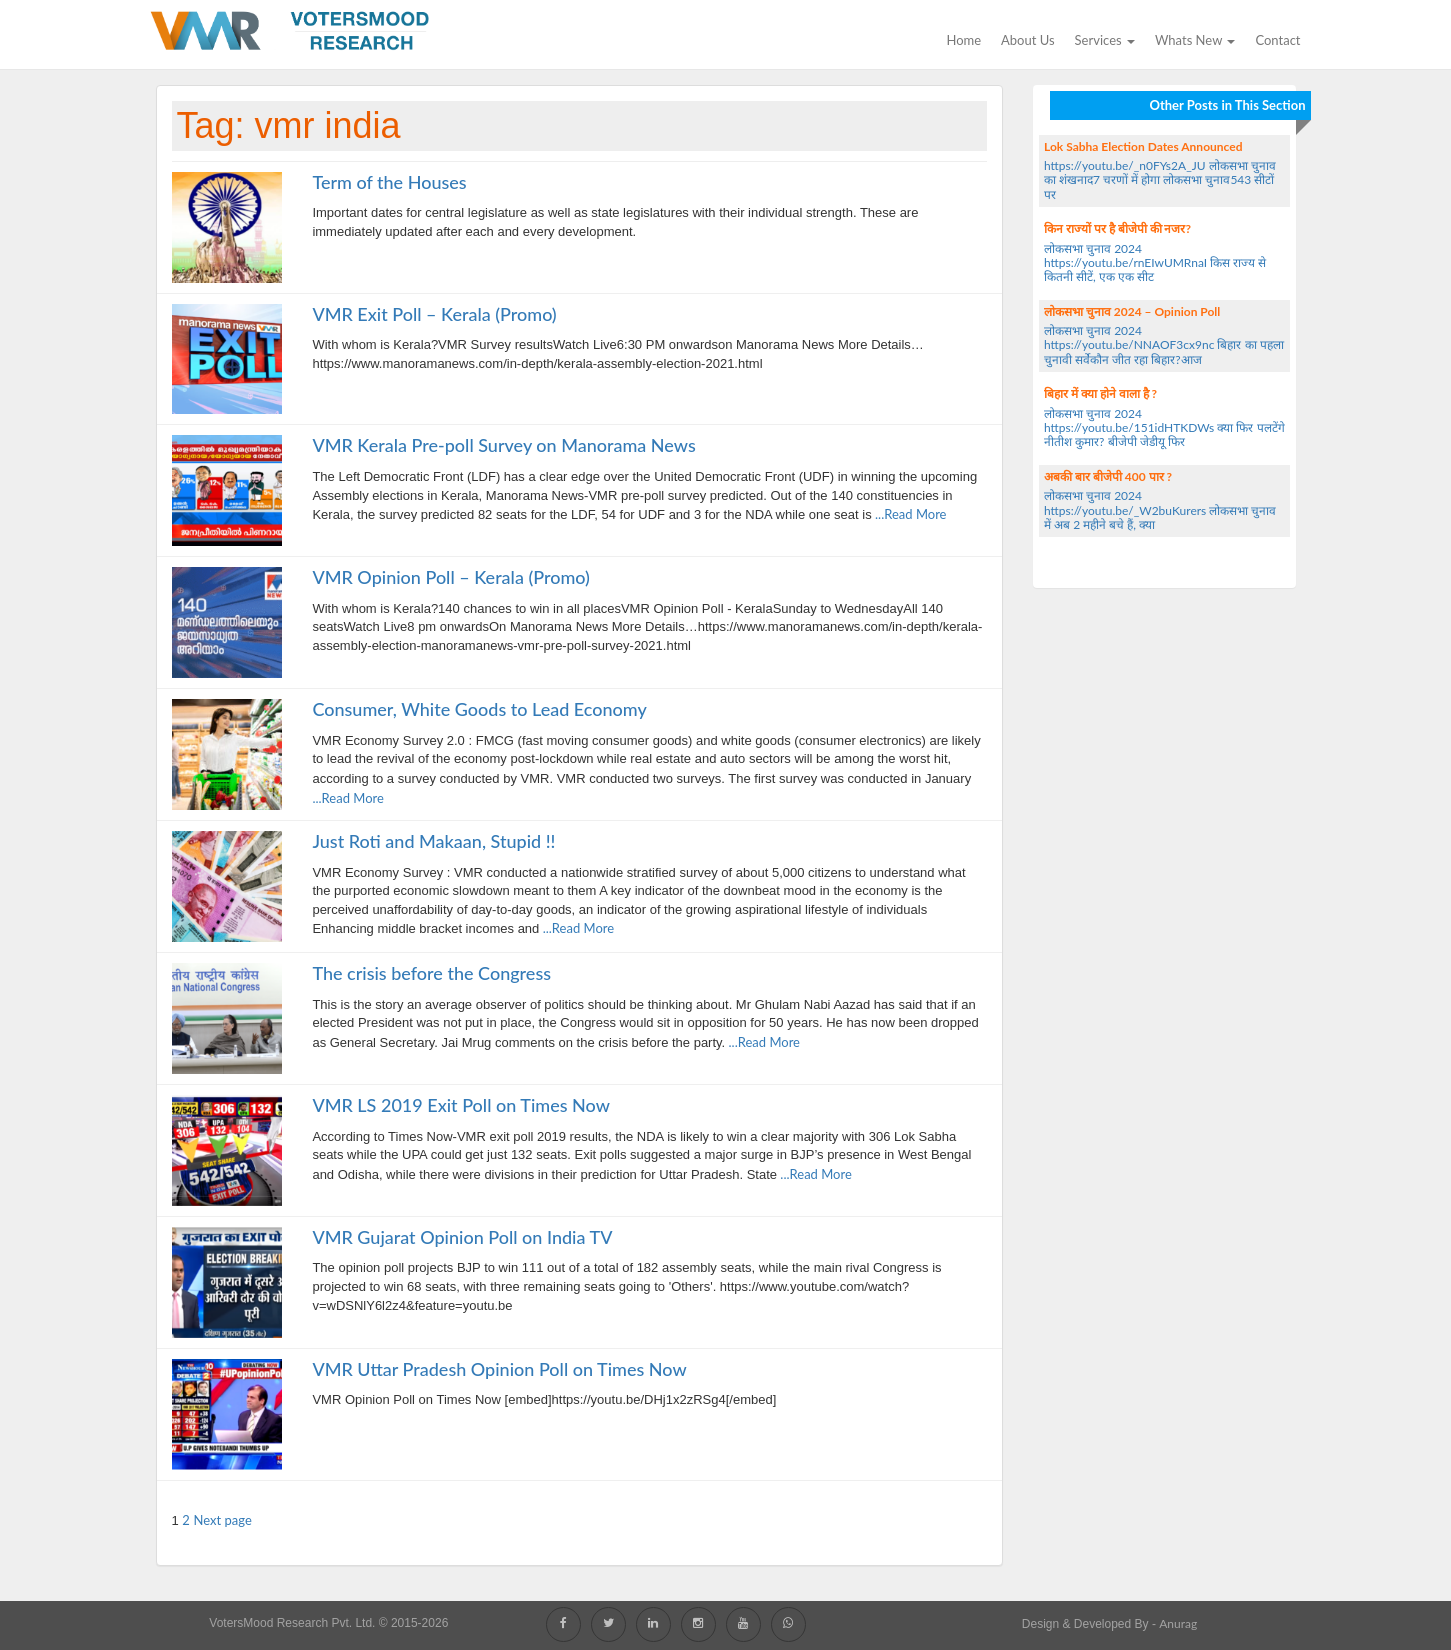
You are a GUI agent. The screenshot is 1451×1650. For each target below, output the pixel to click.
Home (963, 40)
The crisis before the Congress (431, 973)
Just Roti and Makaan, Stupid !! (433, 841)
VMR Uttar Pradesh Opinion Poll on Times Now (499, 1369)
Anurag (1178, 1623)
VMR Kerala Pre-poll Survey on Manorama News (503, 445)
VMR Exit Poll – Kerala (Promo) (434, 314)
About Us (1028, 40)
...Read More (909, 514)
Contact (1277, 40)
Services (1105, 40)
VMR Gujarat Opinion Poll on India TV (462, 1237)
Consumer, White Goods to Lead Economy (479, 709)
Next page (223, 1520)
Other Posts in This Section (1227, 105)
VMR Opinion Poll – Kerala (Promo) (451, 577)
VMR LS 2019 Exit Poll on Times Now (461, 1105)
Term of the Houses (389, 182)
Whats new (1195, 40)
